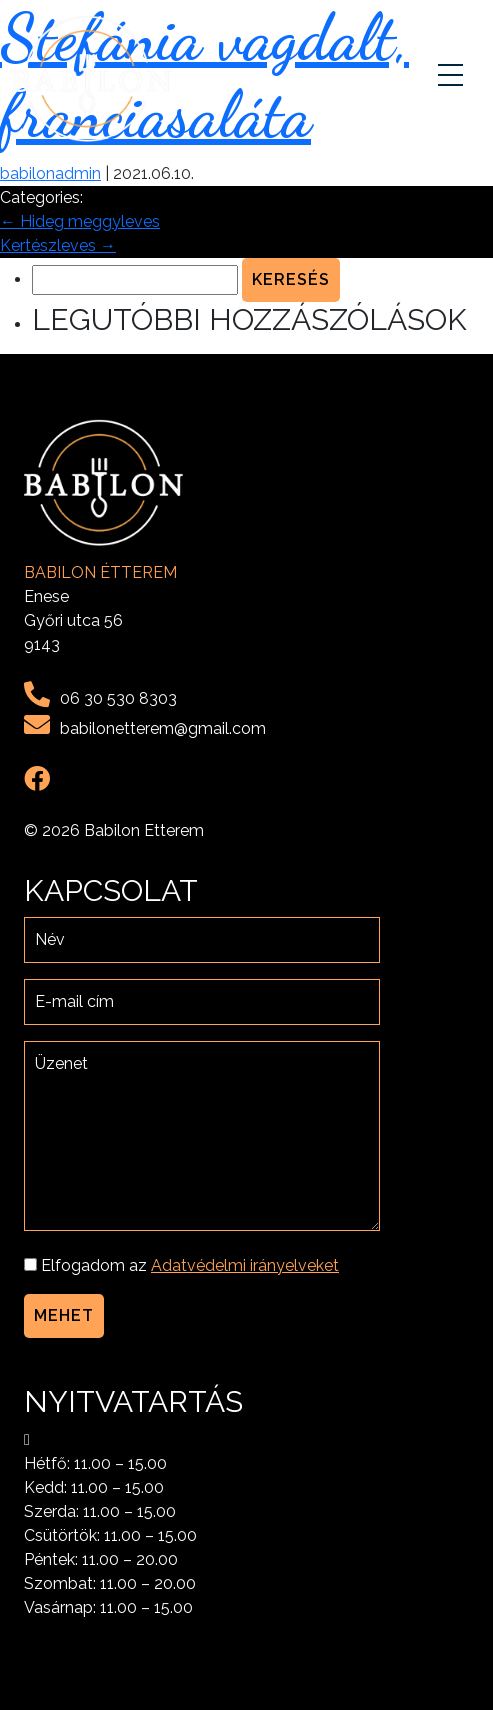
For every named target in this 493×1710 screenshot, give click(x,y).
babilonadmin (50, 173)
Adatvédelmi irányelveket (245, 1265)
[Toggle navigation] (453, 79)
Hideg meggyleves (80, 221)
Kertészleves (58, 245)
